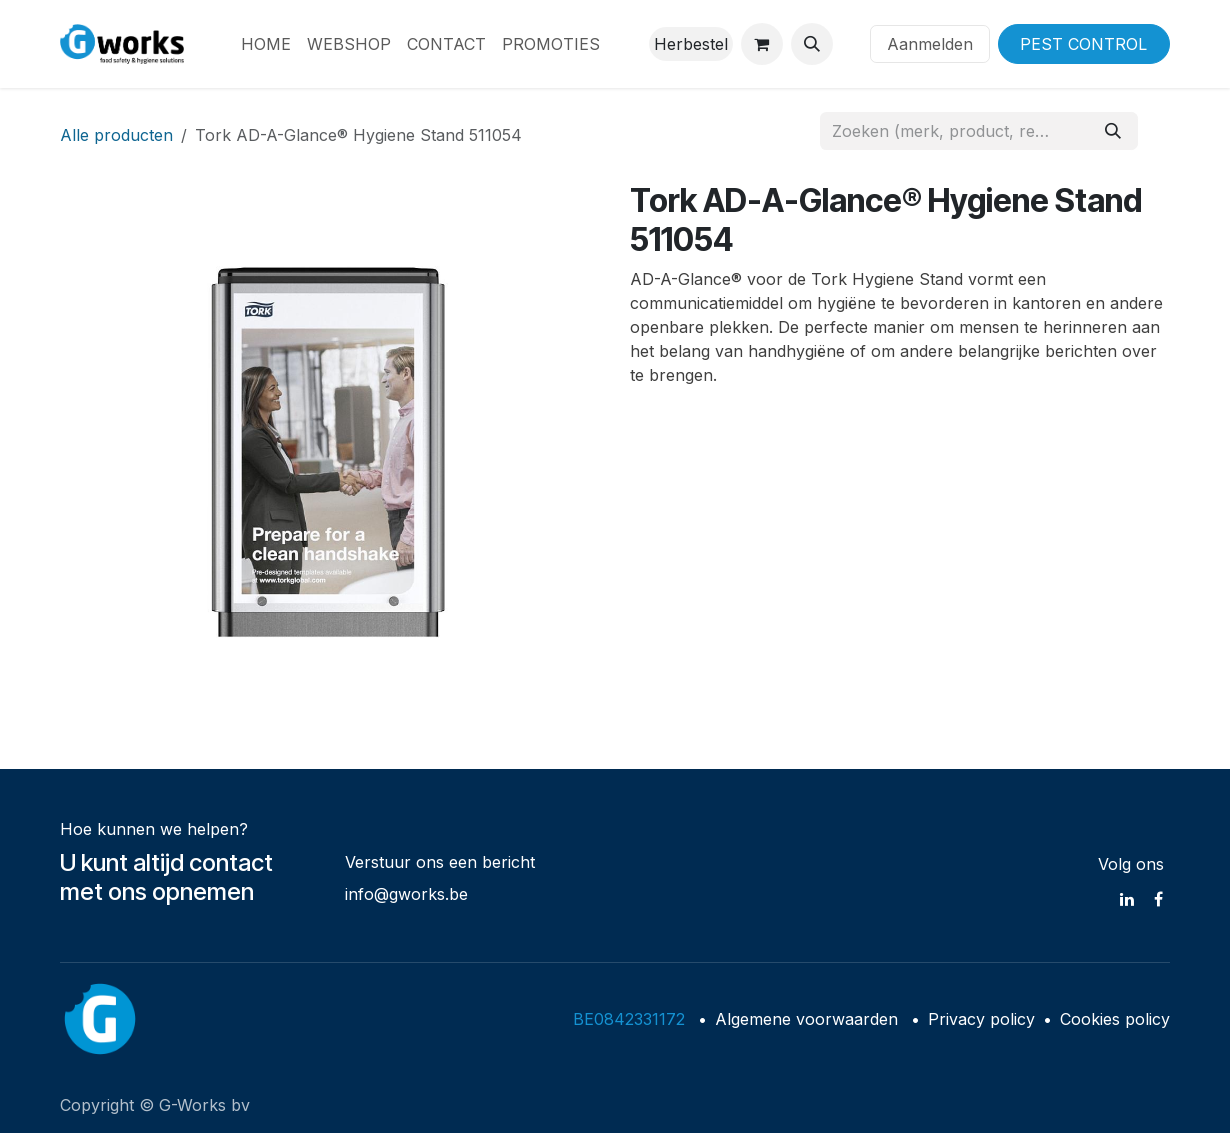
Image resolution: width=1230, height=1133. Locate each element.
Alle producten (116, 135)
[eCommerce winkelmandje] (762, 44)
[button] (812, 44)
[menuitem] (266, 44)
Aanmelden (930, 44)
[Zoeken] (1113, 131)
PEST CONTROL (1083, 44)
